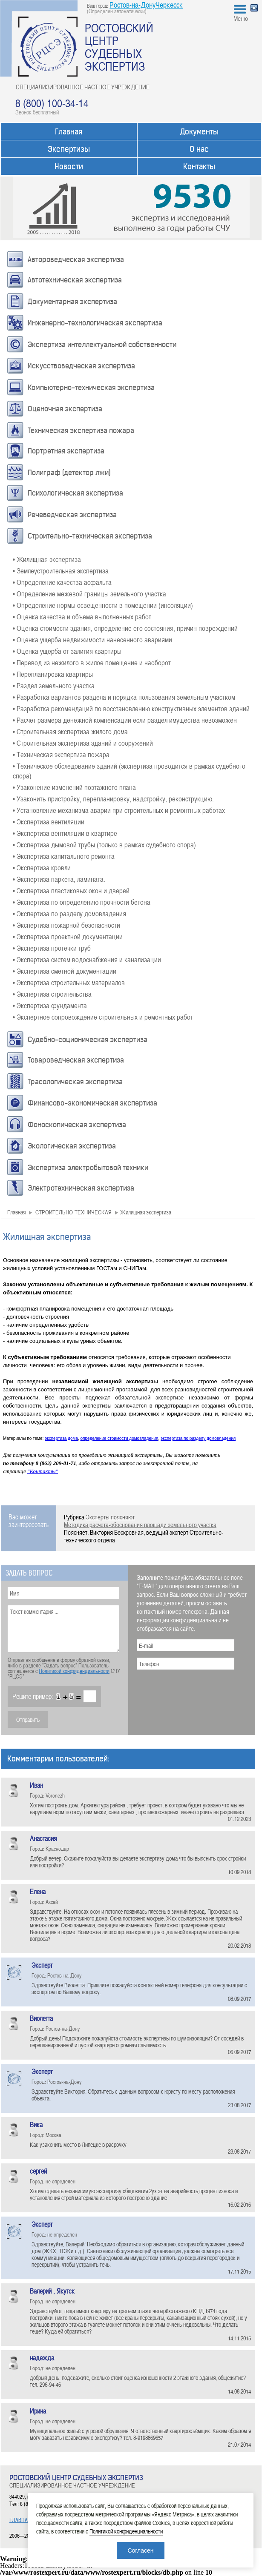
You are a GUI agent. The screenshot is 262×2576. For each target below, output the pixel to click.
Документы (199, 132)
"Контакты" (42, 1471)
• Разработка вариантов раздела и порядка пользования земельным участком (124, 697)
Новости (69, 166)
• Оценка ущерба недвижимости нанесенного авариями (92, 639)
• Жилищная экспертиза (47, 559)
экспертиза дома (61, 1438)
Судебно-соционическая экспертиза (87, 1039)
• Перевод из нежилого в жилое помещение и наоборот (92, 662)
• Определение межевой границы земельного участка (89, 593)
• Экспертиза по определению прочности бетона (81, 902)
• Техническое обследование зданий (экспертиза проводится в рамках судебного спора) (129, 771)
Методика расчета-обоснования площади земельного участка (140, 1524)
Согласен (140, 2550)
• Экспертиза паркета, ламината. (59, 879)
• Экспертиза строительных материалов (69, 982)
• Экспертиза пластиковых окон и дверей (71, 890)
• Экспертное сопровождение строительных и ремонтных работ (103, 1017)
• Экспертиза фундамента (50, 1005)
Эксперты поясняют (110, 1517)
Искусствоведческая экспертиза (81, 365)
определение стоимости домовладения (119, 1438)
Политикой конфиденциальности (74, 1671)
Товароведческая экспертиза (76, 1060)
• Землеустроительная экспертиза (61, 570)
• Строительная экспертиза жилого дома (70, 731)
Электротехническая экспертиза (81, 1188)
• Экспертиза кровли (42, 867)
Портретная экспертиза (66, 451)
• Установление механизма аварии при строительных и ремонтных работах (119, 810)
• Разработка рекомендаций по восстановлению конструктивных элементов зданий (131, 708)
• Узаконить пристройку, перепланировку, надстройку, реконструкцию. (113, 798)
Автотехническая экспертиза (75, 280)
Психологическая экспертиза (75, 493)
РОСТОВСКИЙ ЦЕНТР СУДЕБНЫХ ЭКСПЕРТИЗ (119, 47)
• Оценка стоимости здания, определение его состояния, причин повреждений (125, 628)
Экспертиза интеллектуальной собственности (102, 344)
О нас (199, 149)
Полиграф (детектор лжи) (69, 472)
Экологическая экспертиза (72, 1146)
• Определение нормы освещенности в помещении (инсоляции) (103, 605)
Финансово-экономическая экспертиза (92, 1103)
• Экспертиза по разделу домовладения (69, 913)
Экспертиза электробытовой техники (88, 1167)
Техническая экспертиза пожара (81, 430)
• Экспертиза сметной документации (64, 971)
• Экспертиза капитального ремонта (64, 856)
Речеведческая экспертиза (72, 514)
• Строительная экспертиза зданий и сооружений (83, 743)
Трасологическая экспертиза (75, 1081)
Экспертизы (69, 149)
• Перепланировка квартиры (53, 674)
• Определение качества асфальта (62, 582)
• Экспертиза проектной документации (68, 936)
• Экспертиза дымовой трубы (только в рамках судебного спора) (104, 844)
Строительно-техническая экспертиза (90, 536)
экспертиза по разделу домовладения (198, 1438)
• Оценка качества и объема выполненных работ (82, 616)
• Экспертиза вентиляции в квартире (65, 833)
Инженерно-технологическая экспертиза (95, 323)
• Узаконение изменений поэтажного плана (74, 787)
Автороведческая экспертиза (76, 259)
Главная (68, 132)
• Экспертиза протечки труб (52, 948)
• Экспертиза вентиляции (48, 821)
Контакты (199, 166)
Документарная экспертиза (72, 301)
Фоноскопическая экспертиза (77, 1124)
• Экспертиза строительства (52, 994)
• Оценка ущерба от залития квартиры (67, 651)
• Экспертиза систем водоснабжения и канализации (87, 959)
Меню (240, 18)
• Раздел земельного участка (54, 685)
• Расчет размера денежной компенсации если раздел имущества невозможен (125, 720)
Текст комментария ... (63, 1628)
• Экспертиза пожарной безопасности (66, 925)
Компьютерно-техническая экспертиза (91, 387)
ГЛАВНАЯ (20, 2520)
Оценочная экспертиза (65, 408)
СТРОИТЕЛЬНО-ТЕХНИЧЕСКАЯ (74, 1212)
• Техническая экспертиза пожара (61, 754)
